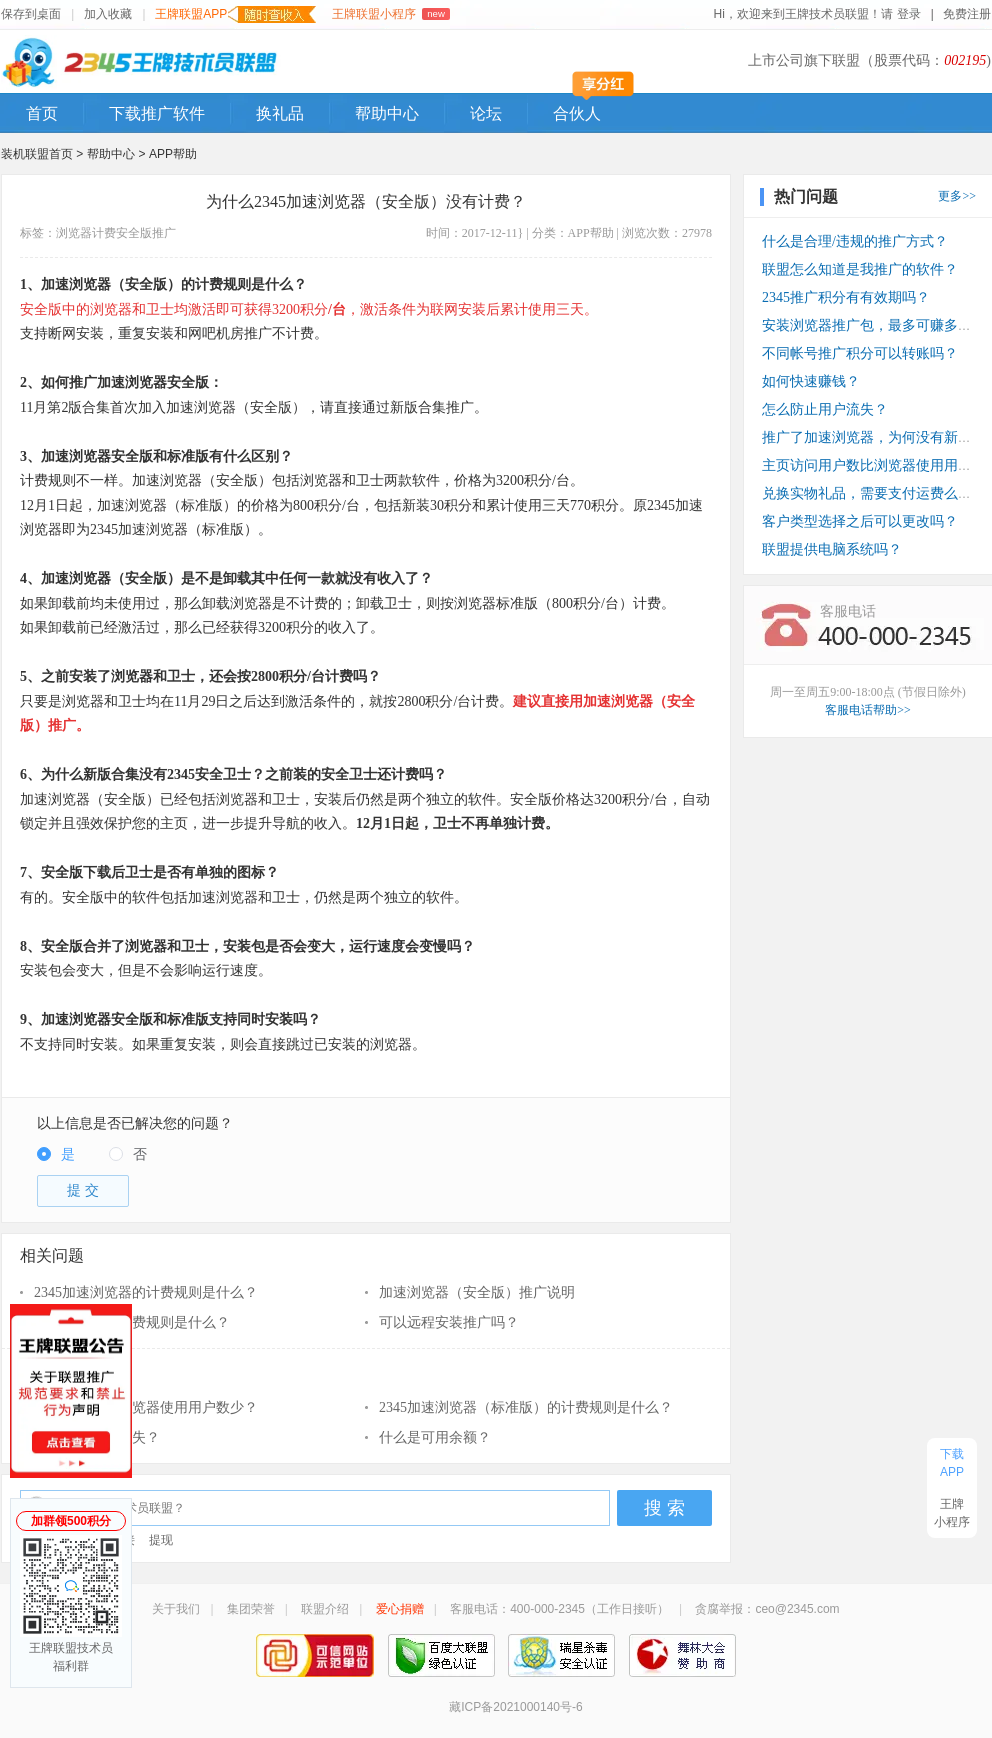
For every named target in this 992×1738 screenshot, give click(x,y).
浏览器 (74, 233)
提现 (161, 1540)
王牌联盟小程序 (390, 14)
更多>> (957, 196)
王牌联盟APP (235, 14)
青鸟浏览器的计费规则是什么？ (132, 1322)
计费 (104, 233)
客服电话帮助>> (868, 710)
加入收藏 (108, 14)
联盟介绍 (325, 1609)
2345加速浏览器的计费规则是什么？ (146, 1292)
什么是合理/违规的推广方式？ (855, 241)
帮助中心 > (118, 154)
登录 (909, 14)
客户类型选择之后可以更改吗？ (860, 521)
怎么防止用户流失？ (97, 1437)
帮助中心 (387, 113)
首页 (42, 113)
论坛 (486, 113)
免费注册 (967, 14)
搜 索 (664, 1508)
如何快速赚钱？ (811, 381)
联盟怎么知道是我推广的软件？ (860, 269)
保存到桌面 (31, 14)
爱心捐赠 (400, 1609)
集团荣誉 (251, 1609)
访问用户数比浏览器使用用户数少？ (146, 1407)
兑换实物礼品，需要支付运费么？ (867, 493)
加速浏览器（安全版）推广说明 (477, 1292)
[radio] (56, 1155)
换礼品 (280, 113)
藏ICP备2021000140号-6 (515, 1707)
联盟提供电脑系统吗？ (832, 549)
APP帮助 (173, 154)
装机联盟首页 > (42, 154)
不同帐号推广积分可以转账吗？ (860, 353)
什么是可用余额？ (435, 1437)
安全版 (134, 233)
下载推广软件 (157, 113)
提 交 (83, 1190)
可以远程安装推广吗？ (449, 1322)
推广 (164, 233)
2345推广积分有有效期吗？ (846, 297)
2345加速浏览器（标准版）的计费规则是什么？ (526, 1407)
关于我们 (176, 1609)
